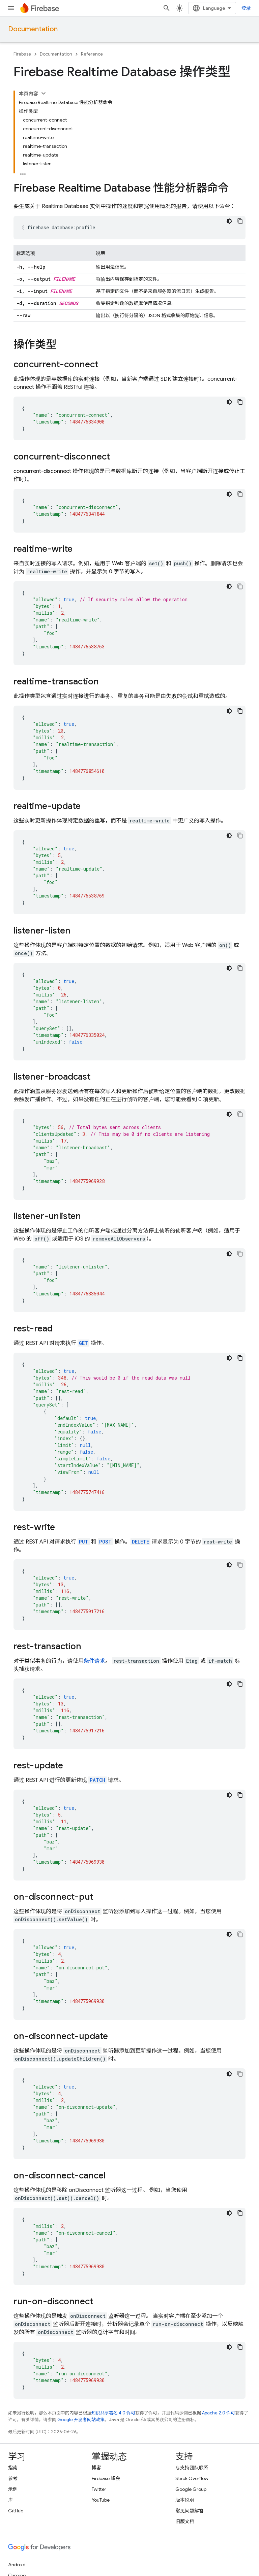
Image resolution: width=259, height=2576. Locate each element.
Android (17, 2565)
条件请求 (94, 1661)
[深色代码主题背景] (229, 221)
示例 (13, 2489)
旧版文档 (184, 2521)
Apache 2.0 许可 (218, 2413)
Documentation (33, 29)
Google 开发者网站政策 (81, 2419)
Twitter (99, 2489)
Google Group (190, 2489)
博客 (96, 2468)
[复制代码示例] (240, 221)
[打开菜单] (11, 8)
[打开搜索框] (167, 8)
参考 (13, 2478)
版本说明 (184, 2500)
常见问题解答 (189, 2511)
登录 (246, 8)
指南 (13, 2468)
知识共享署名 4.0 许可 (113, 2413)
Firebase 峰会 (106, 2478)
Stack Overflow (191, 2478)
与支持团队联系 (191, 2468)
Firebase (22, 54)
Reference (92, 54)
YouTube (101, 2500)
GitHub (15, 2511)
